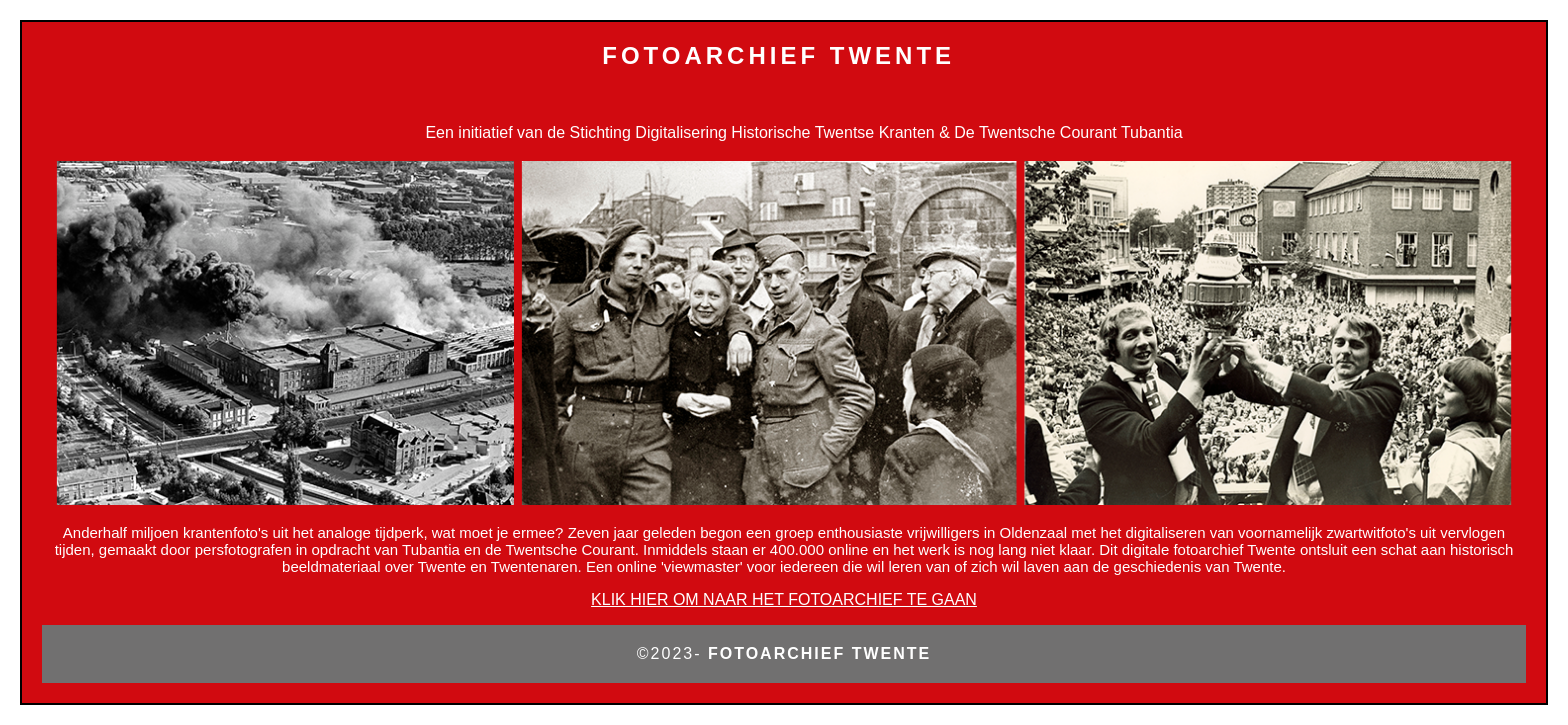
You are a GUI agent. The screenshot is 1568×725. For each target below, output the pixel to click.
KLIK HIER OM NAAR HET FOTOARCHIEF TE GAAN (784, 599)
